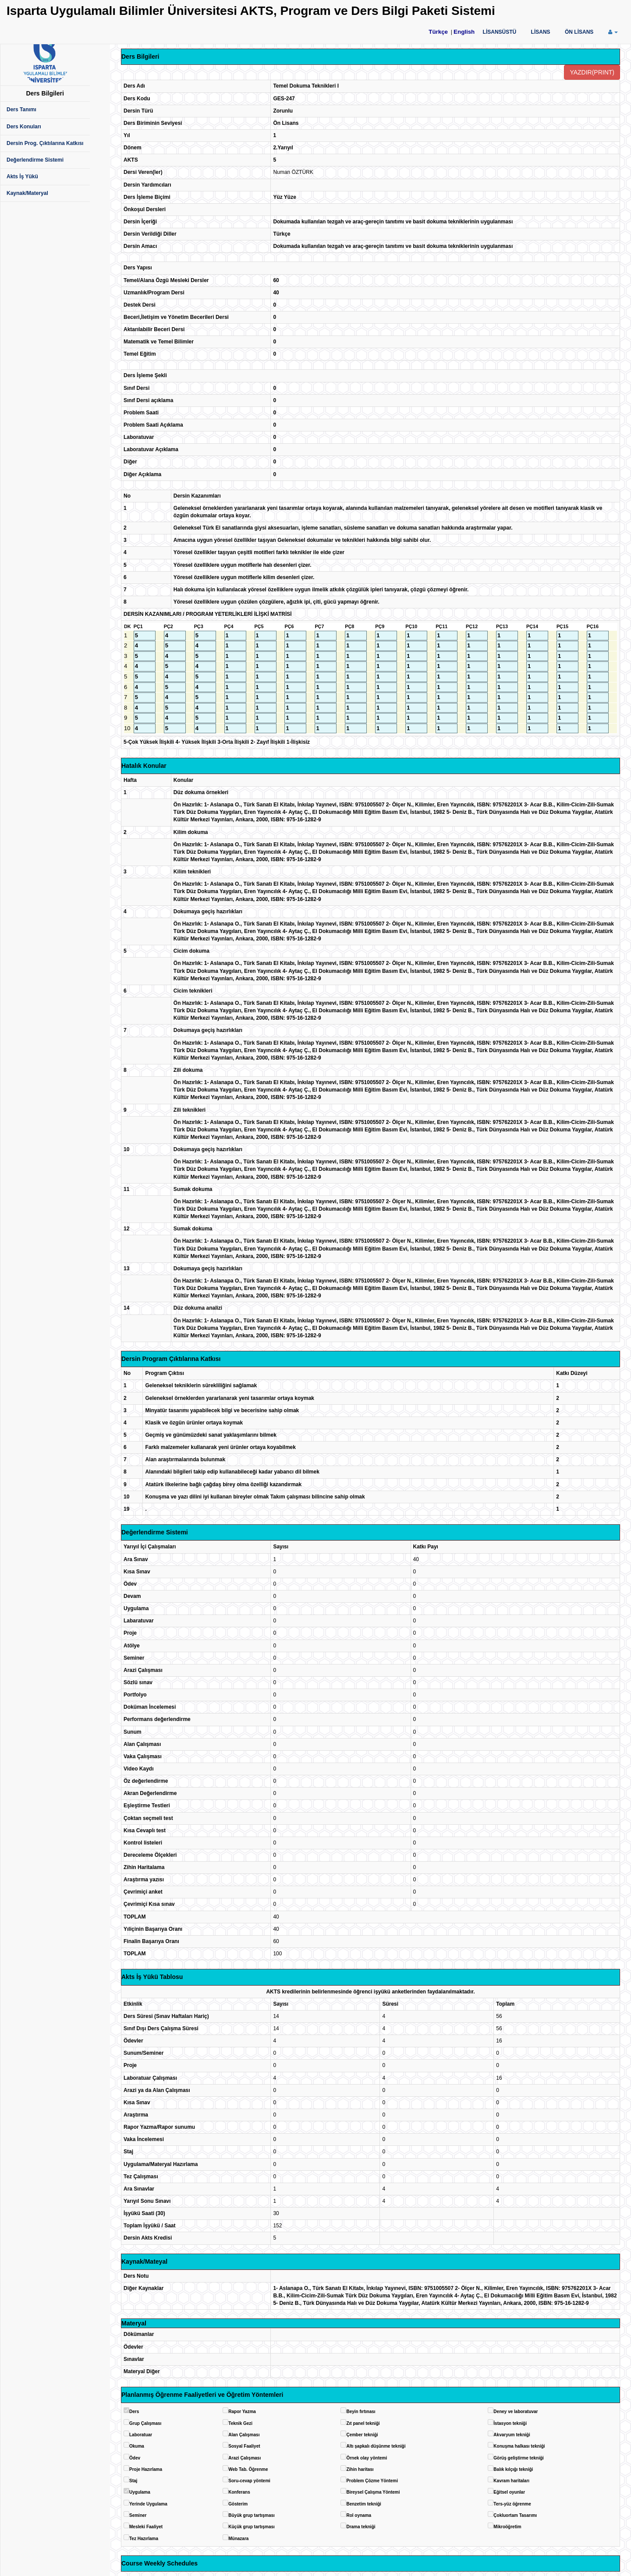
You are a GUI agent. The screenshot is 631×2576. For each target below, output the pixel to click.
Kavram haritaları (511, 2480)
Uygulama (139, 2492)
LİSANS (540, 32)
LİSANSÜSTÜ (500, 32)
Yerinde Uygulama (148, 2504)
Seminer (137, 2515)
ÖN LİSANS (579, 32)
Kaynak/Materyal (27, 193)
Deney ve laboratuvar (515, 2411)
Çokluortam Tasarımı (515, 2515)
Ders (134, 2411)
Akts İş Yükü (22, 176)
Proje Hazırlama (145, 2469)
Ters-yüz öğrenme (512, 2504)
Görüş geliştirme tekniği (518, 2458)
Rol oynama (358, 2515)
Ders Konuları (24, 127)
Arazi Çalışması (244, 2458)
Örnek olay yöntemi (366, 2458)
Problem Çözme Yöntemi (372, 2480)
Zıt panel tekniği (362, 2423)
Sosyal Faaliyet (244, 2446)
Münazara (238, 2538)
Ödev (134, 2458)
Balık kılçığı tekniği (513, 2469)
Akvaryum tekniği (511, 2434)
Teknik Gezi (240, 2423)
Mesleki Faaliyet (146, 2526)
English (464, 31)
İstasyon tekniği (510, 2423)
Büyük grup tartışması (251, 2515)
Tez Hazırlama (143, 2538)
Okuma (136, 2446)
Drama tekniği (360, 2526)
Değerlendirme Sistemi (35, 160)
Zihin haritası (359, 2469)
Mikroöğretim (507, 2526)
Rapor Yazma (242, 2411)
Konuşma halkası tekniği (519, 2446)
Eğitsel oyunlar (509, 2492)
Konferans (239, 2492)
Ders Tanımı (21, 109)
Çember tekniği (362, 2434)
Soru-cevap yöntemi (249, 2480)
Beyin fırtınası (360, 2411)
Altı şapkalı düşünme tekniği (375, 2446)
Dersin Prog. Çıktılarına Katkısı (45, 143)
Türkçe (438, 31)
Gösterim (238, 2504)
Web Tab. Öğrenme (248, 2469)
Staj (133, 2480)
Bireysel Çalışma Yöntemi (373, 2492)
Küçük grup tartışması (251, 2526)
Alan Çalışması (243, 2434)
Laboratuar (140, 2434)
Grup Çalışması (145, 2423)
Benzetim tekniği (363, 2504)
